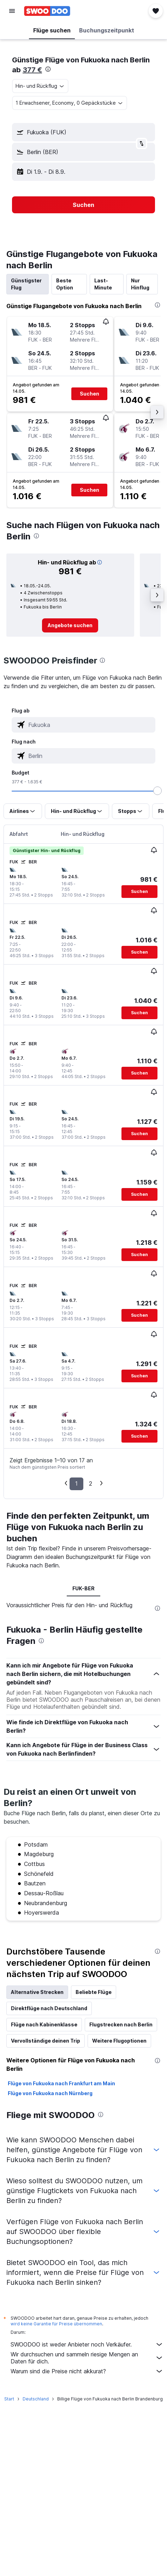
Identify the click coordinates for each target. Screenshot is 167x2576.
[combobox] (40, 86)
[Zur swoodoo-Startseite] (47, 11)
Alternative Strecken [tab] (37, 1992)
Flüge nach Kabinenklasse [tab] (44, 2024)
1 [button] (76, 1483)
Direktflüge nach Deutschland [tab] (49, 2008)
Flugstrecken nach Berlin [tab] (121, 2024)
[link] (70, 625)
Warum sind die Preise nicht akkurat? (87, 2371)
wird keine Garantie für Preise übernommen (56, 2323)
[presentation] (48, 69)
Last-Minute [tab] (103, 283)
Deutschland (36, 2398)
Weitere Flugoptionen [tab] (119, 2041)
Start (9, 2398)
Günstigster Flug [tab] (26, 283)
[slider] (157, 791)
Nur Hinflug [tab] (140, 283)
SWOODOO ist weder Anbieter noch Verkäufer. (87, 2344)
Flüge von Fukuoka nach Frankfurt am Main (61, 2083)
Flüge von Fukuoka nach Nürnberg (50, 2093)
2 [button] (90, 1483)
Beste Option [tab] (64, 283)
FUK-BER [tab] (83, 1588)
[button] (12, 11)
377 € (32, 70)
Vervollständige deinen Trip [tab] (45, 2041)
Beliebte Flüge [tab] (94, 1992)
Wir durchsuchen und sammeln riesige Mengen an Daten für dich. (87, 2358)
